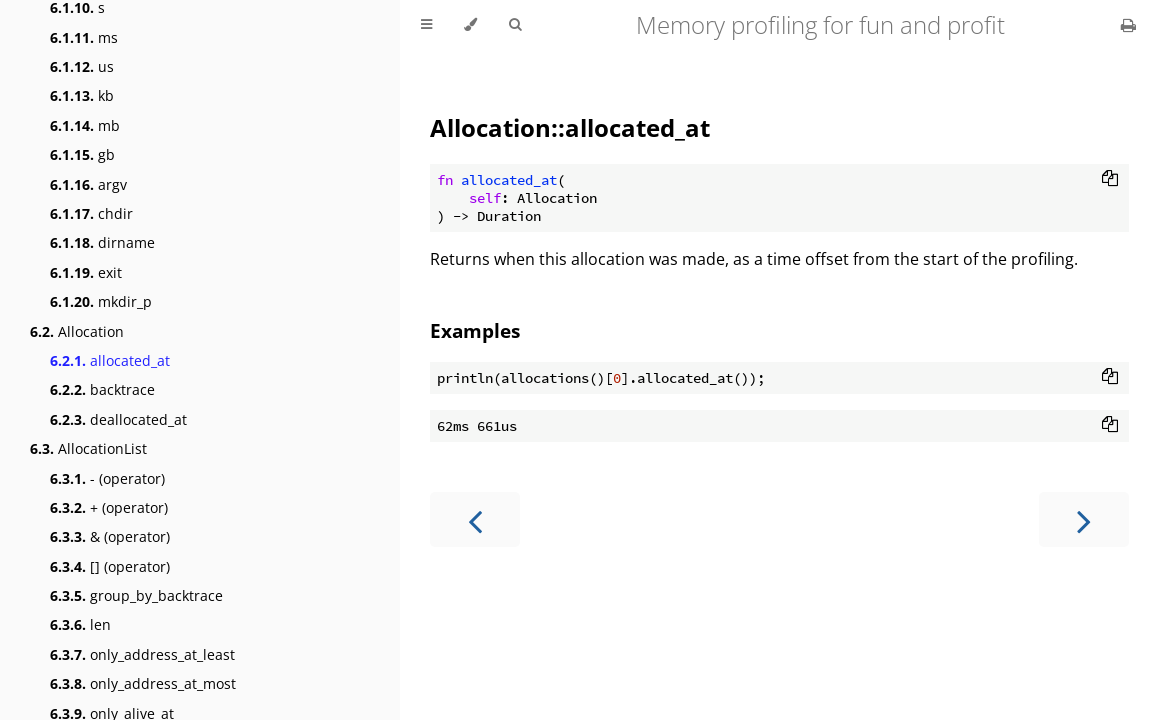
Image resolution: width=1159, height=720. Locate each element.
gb (82, 154)
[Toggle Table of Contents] (426, 25)
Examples (475, 330)
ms (84, 37)
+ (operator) (109, 507)
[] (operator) (110, 566)
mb (85, 125)
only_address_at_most (143, 683)
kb (82, 95)
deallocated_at (118, 419)
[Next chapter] (1084, 519)
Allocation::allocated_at (570, 127)
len (80, 624)
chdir (91, 213)
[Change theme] (470, 25)
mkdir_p (101, 301)
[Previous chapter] (475, 519)
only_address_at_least (142, 654)
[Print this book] (1128, 25)
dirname (102, 242)
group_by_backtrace (136, 595)
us (82, 66)
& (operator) (110, 536)
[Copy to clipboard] (1110, 180)
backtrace (102, 389)
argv (88, 184)
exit (86, 272)
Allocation (77, 331)
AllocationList (88, 448)
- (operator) (107, 478)
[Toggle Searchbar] (515, 25)
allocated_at (110, 360)
